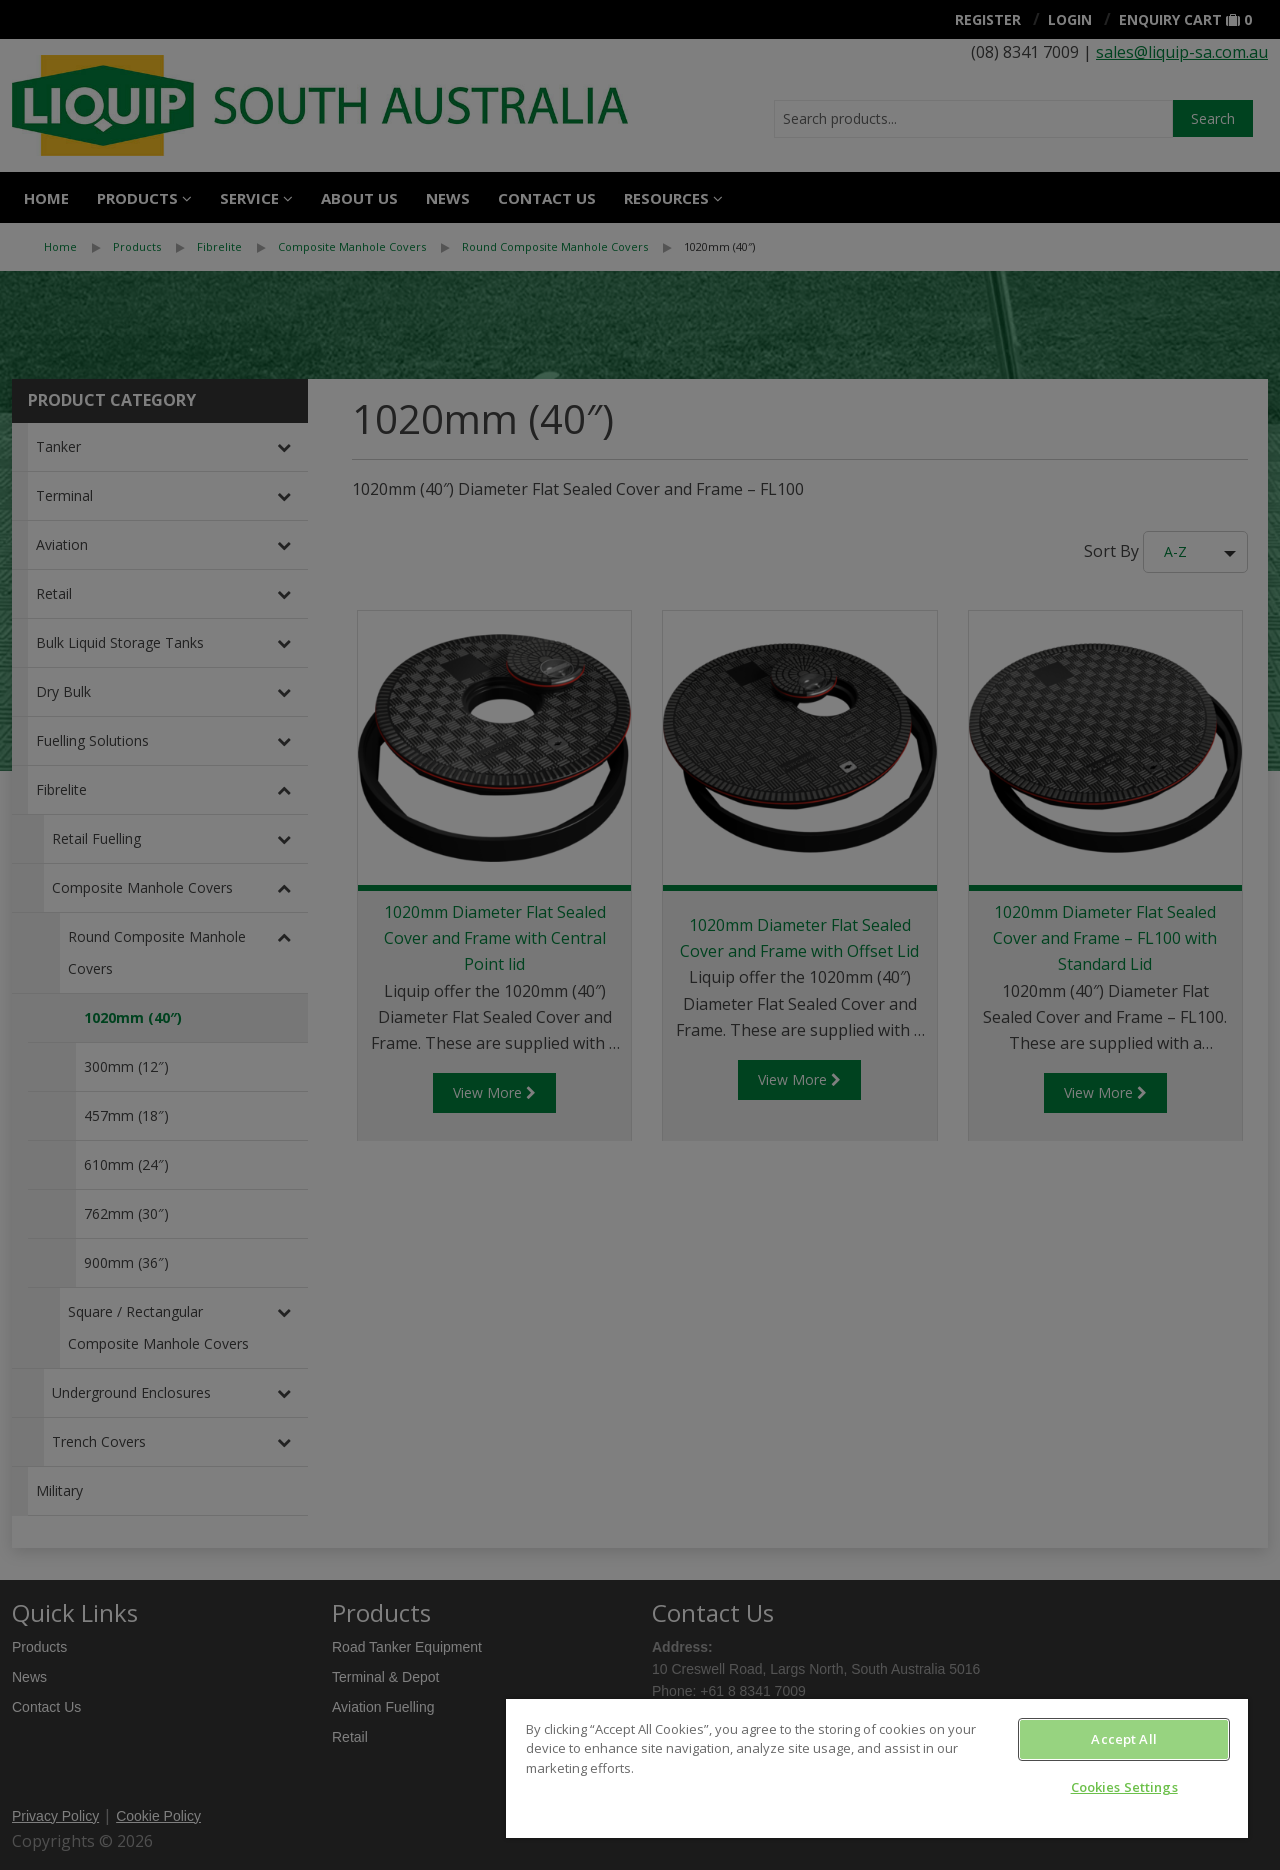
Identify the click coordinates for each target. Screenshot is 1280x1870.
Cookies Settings (1124, 1787)
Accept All (1123, 1739)
